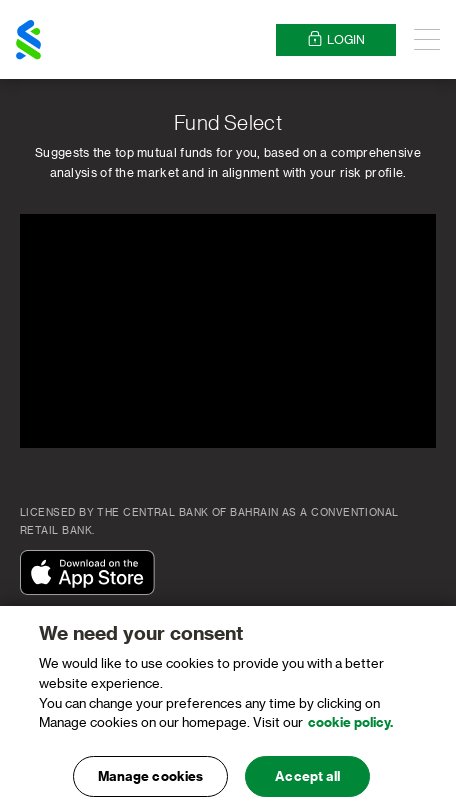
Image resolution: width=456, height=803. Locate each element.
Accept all (307, 781)
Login (336, 39)
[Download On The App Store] (92, 574)
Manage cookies (151, 781)
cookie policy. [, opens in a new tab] (350, 727)
